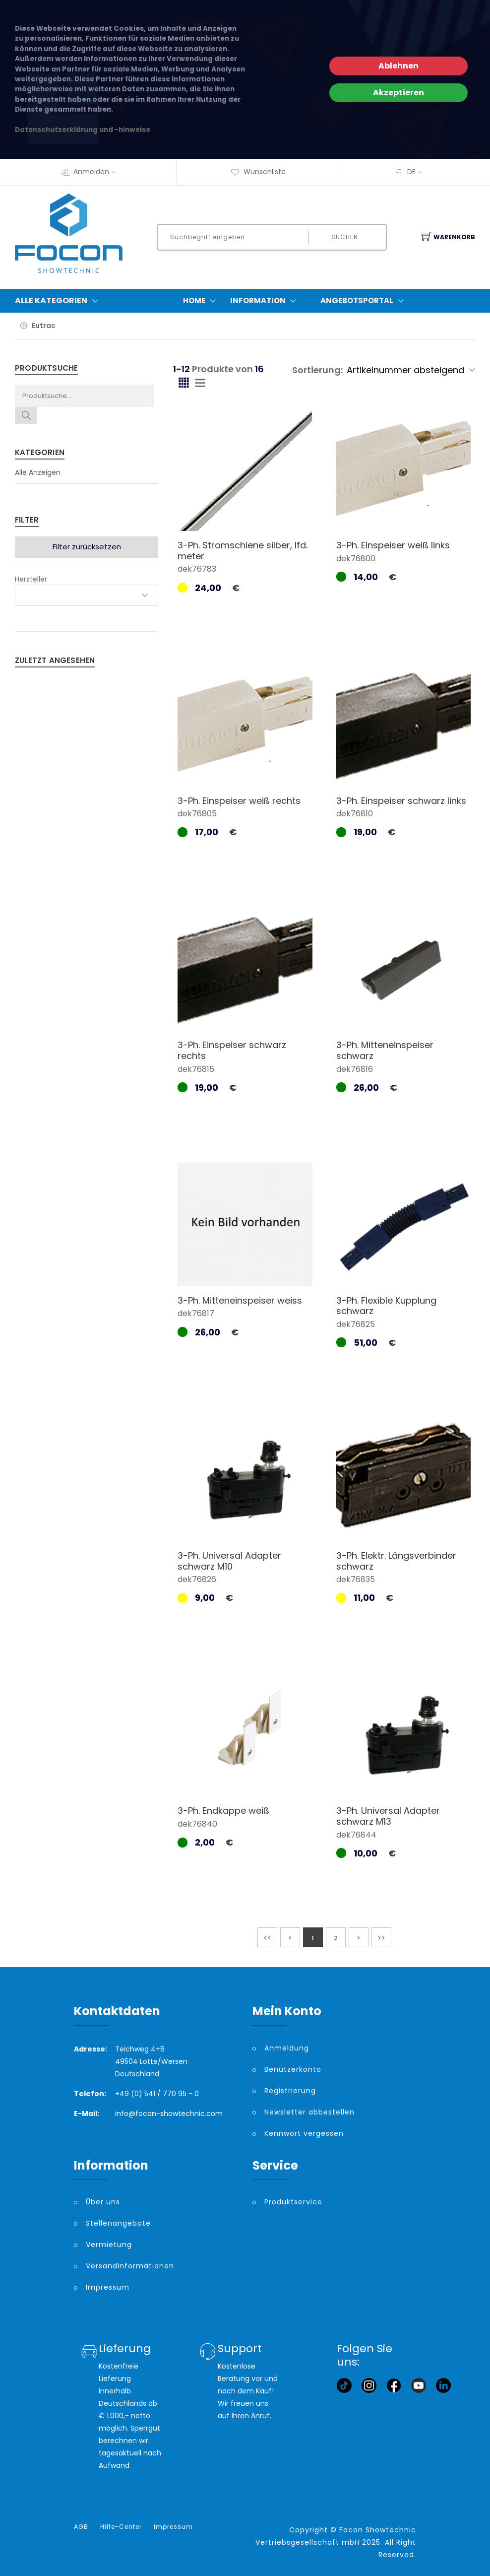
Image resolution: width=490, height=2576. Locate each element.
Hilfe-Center (121, 2527)
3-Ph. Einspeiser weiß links (393, 545)
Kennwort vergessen (304, 2133)
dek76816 (354, 1069)
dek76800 (355, 558)
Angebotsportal (364, 300)
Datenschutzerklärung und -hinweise (82, 129)
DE (411, 172)
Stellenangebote (118, 2223)
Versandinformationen (130, 2266)
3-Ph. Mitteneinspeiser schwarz (384, 1050)
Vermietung (109, 2244)
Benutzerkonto (292, 2069)
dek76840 (197, 1824)
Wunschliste (258, 172)
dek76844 (356, 1835)
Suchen (344, 237)
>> (381, 1938)
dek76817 (196, 1313)
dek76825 (355, 1324)
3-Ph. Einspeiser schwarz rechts (232, 1050)
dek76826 (197, 1579)
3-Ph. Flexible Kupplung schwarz (386, 1306)
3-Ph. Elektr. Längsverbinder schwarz (396, 1561)
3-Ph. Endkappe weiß (223, 1810)
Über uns (103, 2202)
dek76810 (354, 813)
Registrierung (290, 2091)
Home (201, 300)
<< (267, 1938)
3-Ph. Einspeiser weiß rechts (239, 800)
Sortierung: (317, 370)
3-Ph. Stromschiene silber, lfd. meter (242, 550)
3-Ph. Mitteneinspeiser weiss (240, 1300)
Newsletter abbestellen (309, 2112)
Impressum (107, 2287)
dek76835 (355, 1579)
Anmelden (97, 172)
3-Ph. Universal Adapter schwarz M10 (229, 1561)
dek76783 (197, 569)
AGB (81, 2527)
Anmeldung (286, 2048)
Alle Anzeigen (38, 472)
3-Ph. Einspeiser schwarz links (401, 800)
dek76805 (197, 813)
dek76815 (196, 1069)
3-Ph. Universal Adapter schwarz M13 (388, 1816)
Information (265, 300)
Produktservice (293, 2202)
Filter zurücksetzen (87, 546)
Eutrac (44, 325)
